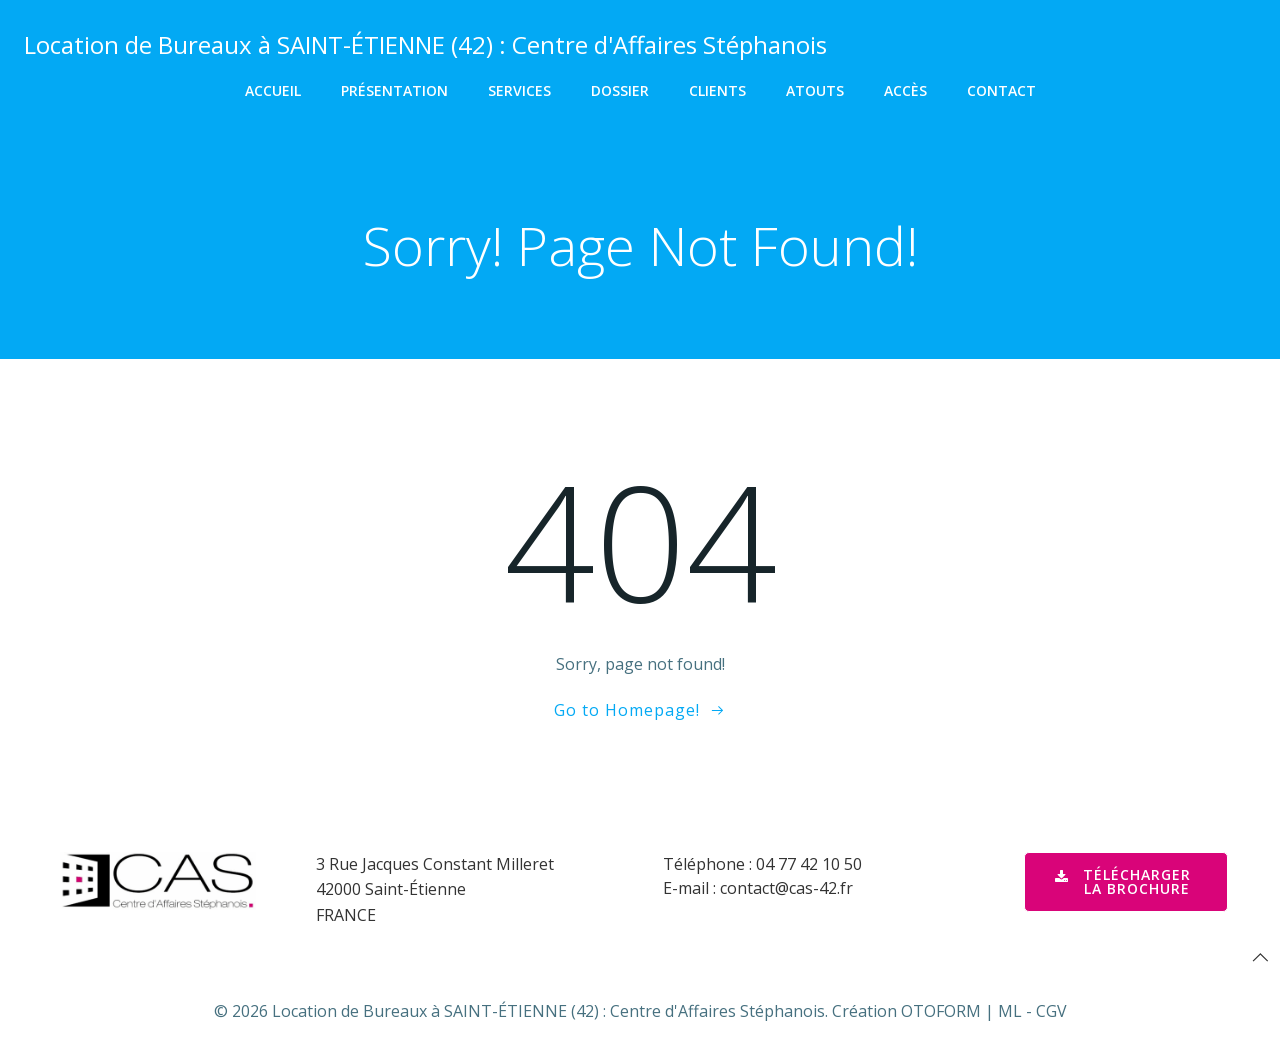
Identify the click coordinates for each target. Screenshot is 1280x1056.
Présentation (394, 90)
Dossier (620, 90)
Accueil (273, 90)
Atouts (815, 90)
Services (519, 90)
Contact (1001, 90)
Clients (717, 90)
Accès (905, 90)
